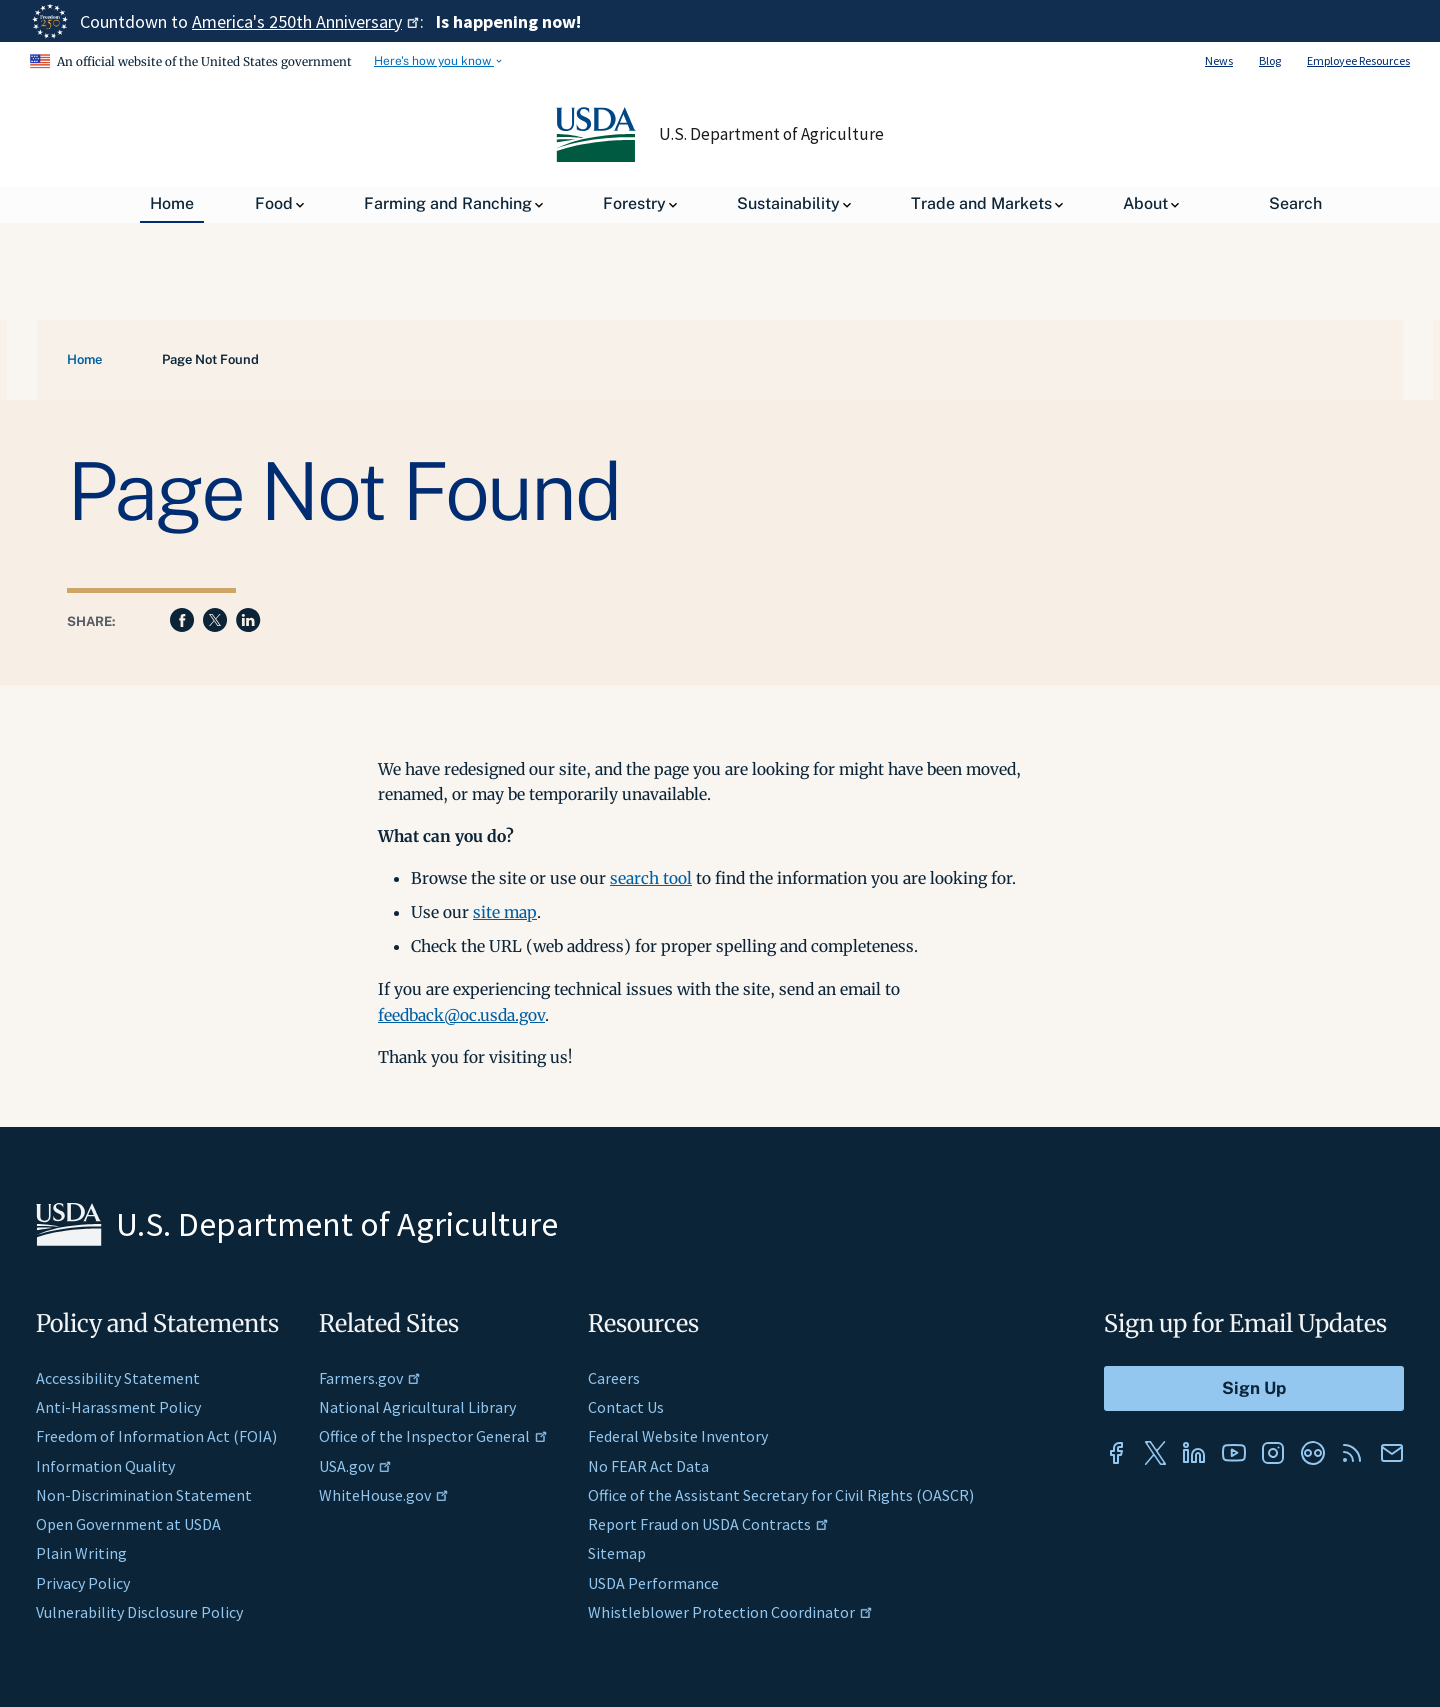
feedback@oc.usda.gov (461, 1015)
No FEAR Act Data (648, 1466)
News (1219, 60)
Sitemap (617, 1553)
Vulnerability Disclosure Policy (139, 1612)
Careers (614, 1378)
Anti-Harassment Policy (118, 1407)
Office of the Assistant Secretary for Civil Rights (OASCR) (781, 1495)
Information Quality (105, 1466)
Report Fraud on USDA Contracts (708, 1524)
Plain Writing (81, 1553)
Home (84, 359)
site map (505, 912)
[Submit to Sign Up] (1254, 1388)
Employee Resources (1358, 60)
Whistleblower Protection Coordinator (730, 1612)
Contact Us (626, 1407)
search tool (651, 878)
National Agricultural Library (417, 1407)
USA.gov (355, 1466)
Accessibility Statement (118, 1378)
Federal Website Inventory (678, 1436)
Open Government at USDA (128, 1524)
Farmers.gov (370, 1378)
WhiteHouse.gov (384, 1495)
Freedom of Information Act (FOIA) (156, 1436)
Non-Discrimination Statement (144, 1495)
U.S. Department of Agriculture (772, 134)
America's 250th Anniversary (306, 21)
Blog (1270, 60)
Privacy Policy (83, 1583)
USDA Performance (653, 1583)
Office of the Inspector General (433, 1436)
